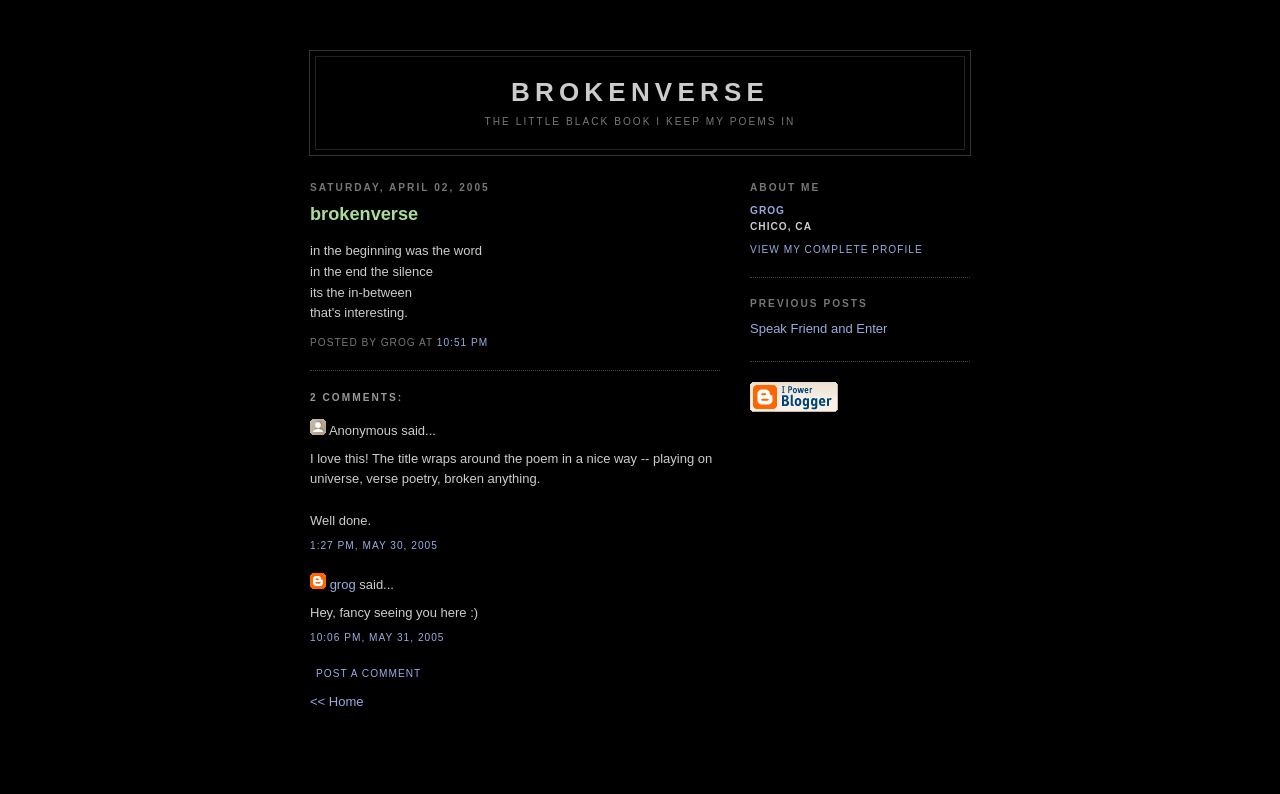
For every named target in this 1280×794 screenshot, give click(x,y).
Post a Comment (368, 673)
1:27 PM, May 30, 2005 (374, 545)
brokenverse (640, 92)
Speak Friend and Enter (818, 328)
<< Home (336, 701)
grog (343, 584)
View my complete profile (836, 249)
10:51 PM (462, 342)
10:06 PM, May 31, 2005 (377, 637)
